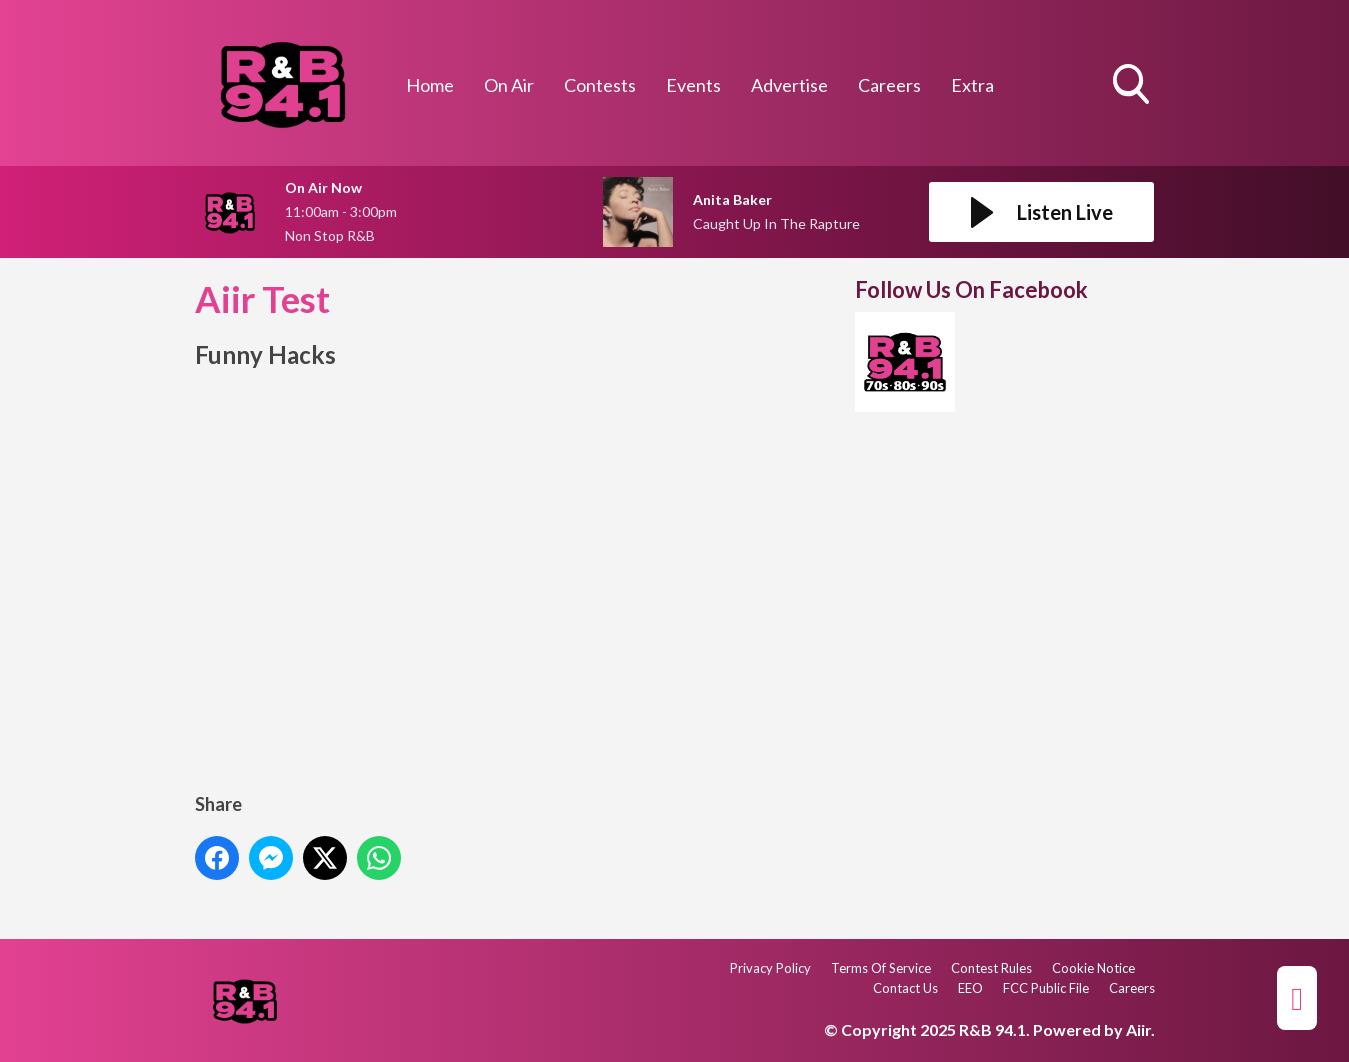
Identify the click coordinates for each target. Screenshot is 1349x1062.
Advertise (789, 85)
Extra (972, 85)
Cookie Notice (1093, 968)
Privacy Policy (770, 968)
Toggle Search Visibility (1133, 86)
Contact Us (905, 988)
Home (430, 85)
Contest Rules (991, 968)
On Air (509, 85)
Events (693, 85)
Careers (889, 85)
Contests (600, 85)
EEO (970, 988)
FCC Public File (1046, 988)
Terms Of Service (881, 968)
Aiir (1138, 1029)
